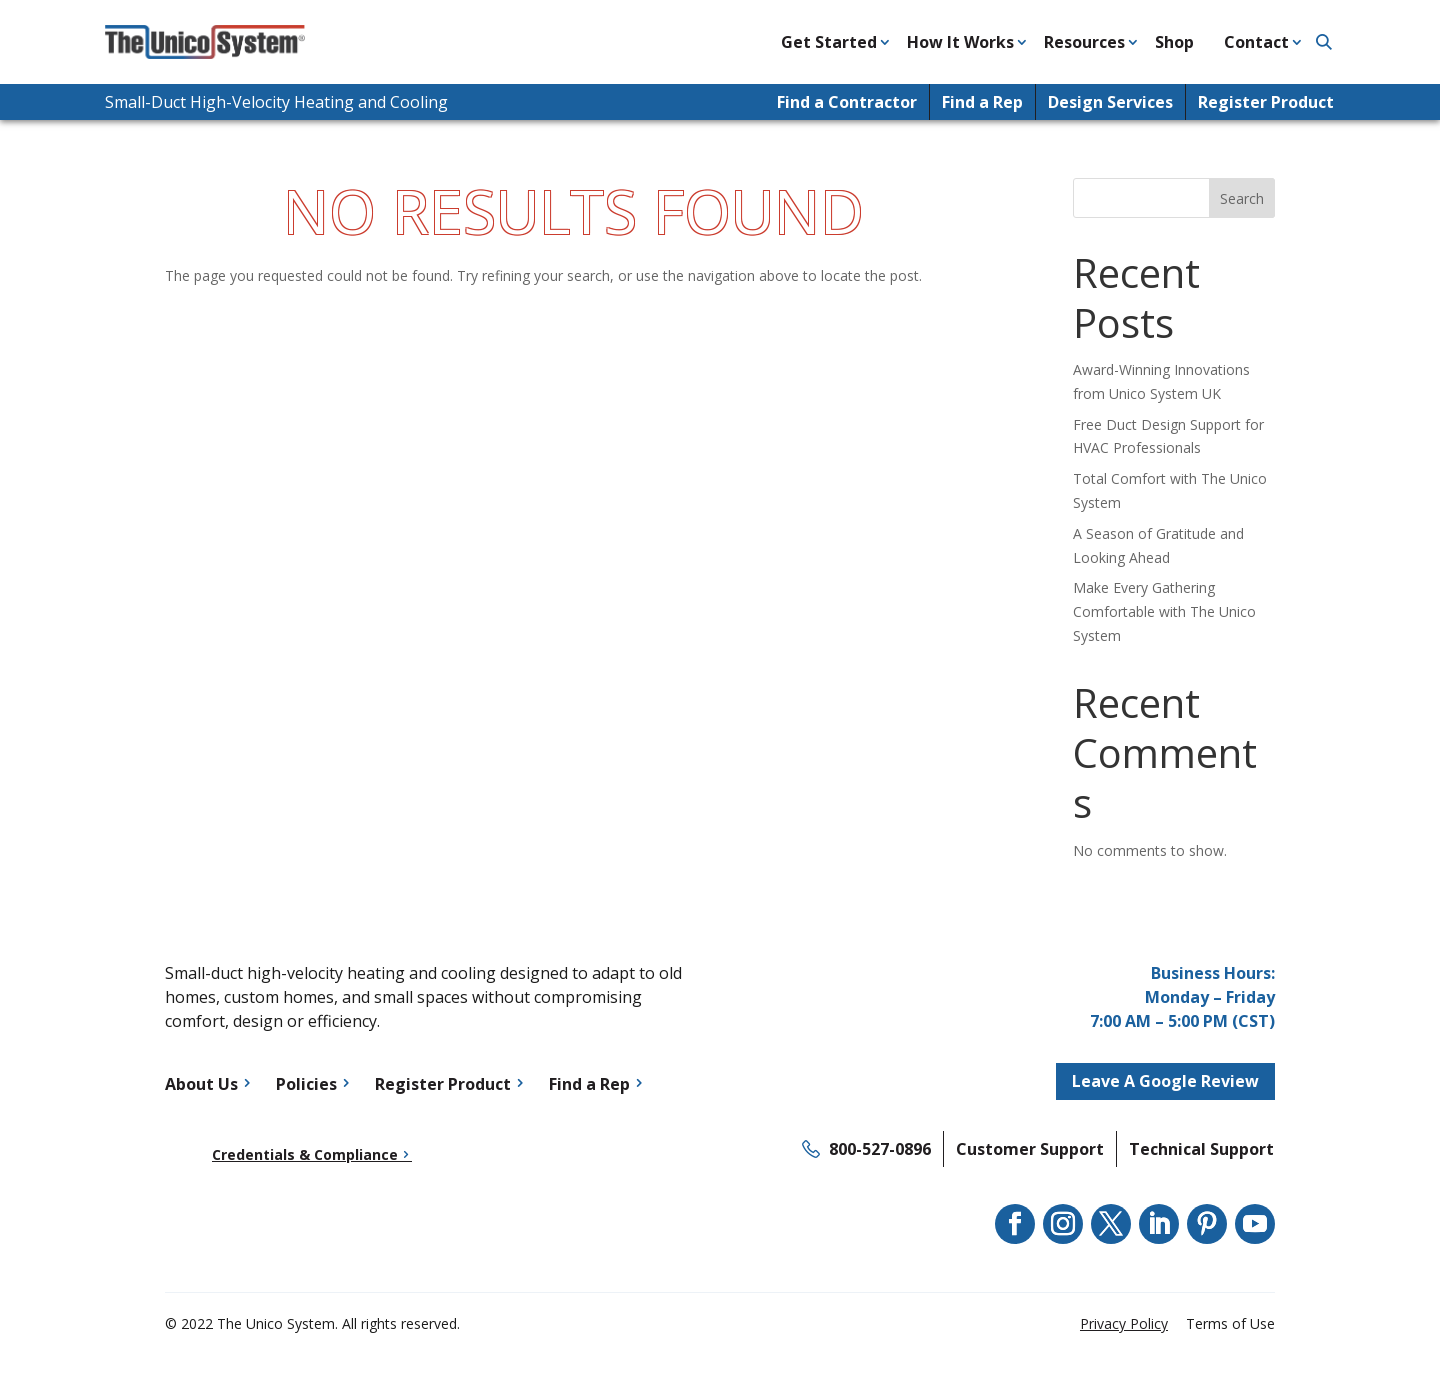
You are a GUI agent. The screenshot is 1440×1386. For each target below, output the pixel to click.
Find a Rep (982, 102)
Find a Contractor (847, 102)
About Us (201, 1084)
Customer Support (1030, 1149)
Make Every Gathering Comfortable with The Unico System (1164, 611)
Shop (1174, 42)
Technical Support (1201, 1149)
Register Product (1266, 102)
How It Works (960, 42)
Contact (1256, 42)
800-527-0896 (880, 1149)
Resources (1084, 42)
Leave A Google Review (1165, 1081)
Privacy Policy (1124, 1323)
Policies (306, 1084)
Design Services (1110, 102)
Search (1242, 198)
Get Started (829, 42)
